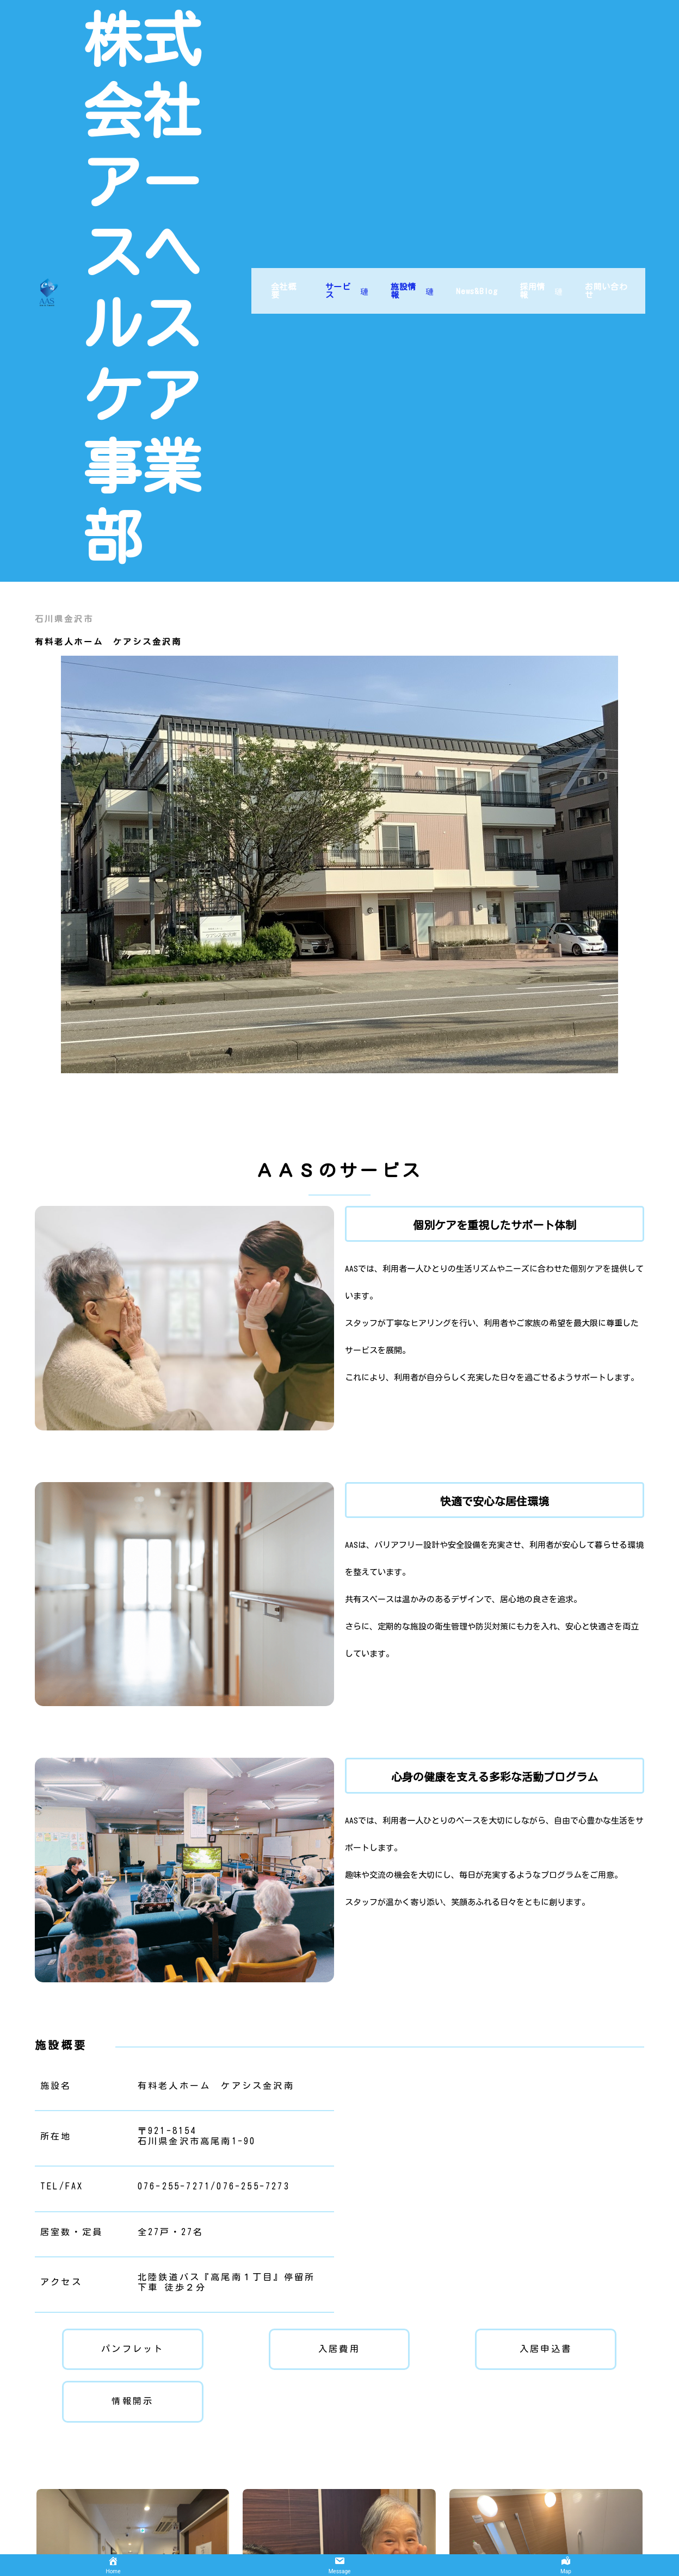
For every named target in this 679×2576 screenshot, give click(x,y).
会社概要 (275, 184)
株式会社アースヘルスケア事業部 (156, 185)
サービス (340, 184)
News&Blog (473, 184)
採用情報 (538, 184)
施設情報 (407, 184)
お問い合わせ (604, 184)
